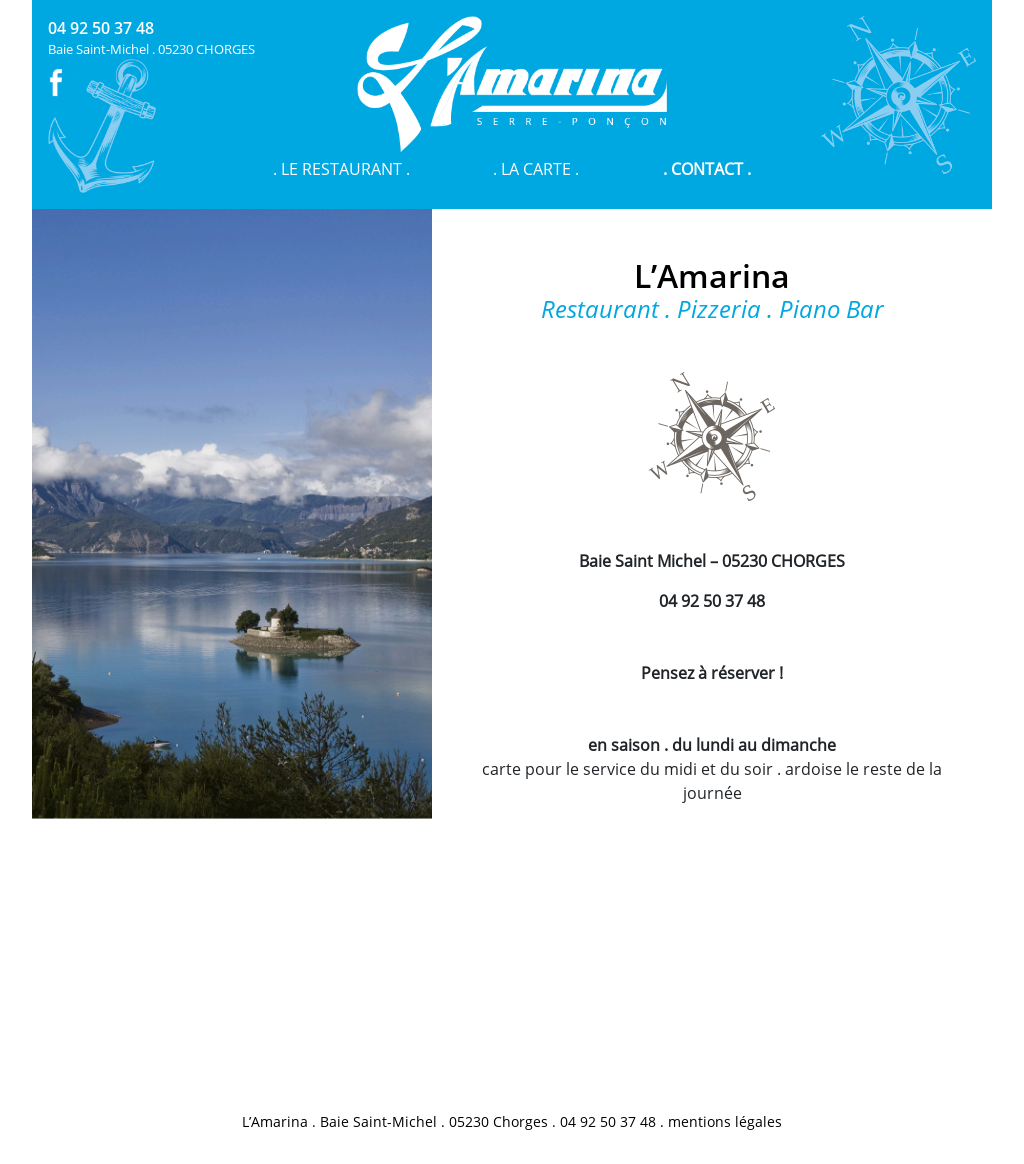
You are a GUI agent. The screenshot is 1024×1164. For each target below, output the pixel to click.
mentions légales (725, 1121)
